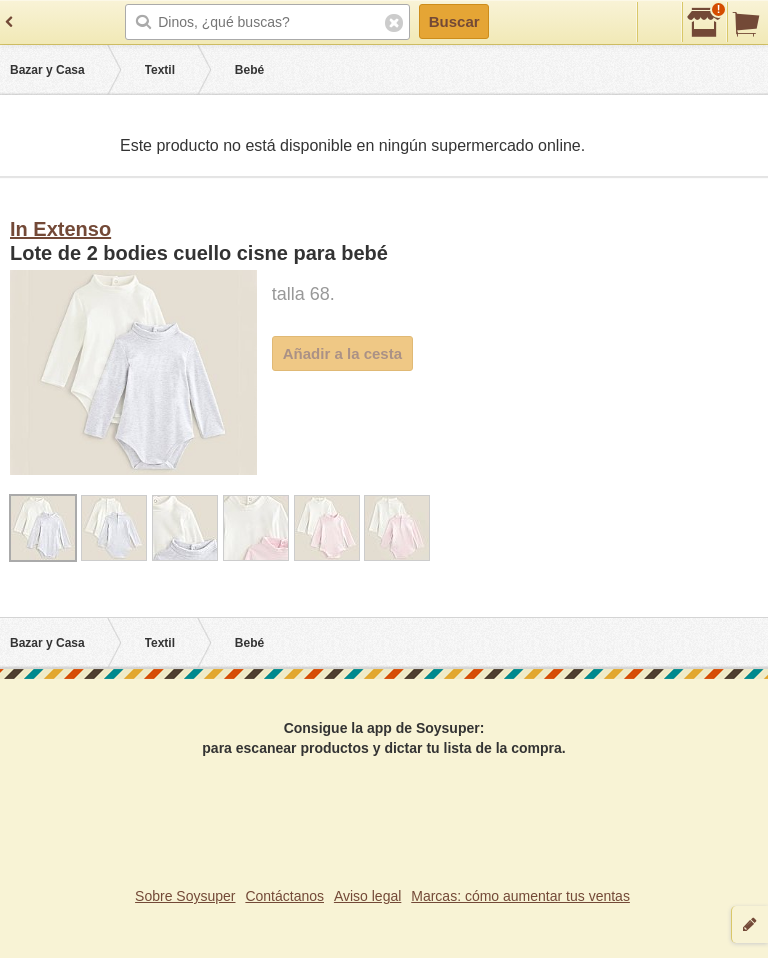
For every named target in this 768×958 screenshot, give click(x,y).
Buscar (454, 21)
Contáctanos (284, 896)
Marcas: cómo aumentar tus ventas (520, 896)
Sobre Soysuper (185, 896)
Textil (160, 70)
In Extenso (60, 229)
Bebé (249, 70)
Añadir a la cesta (342, 353)
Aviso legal (367, 896)
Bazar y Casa (47, 70)
